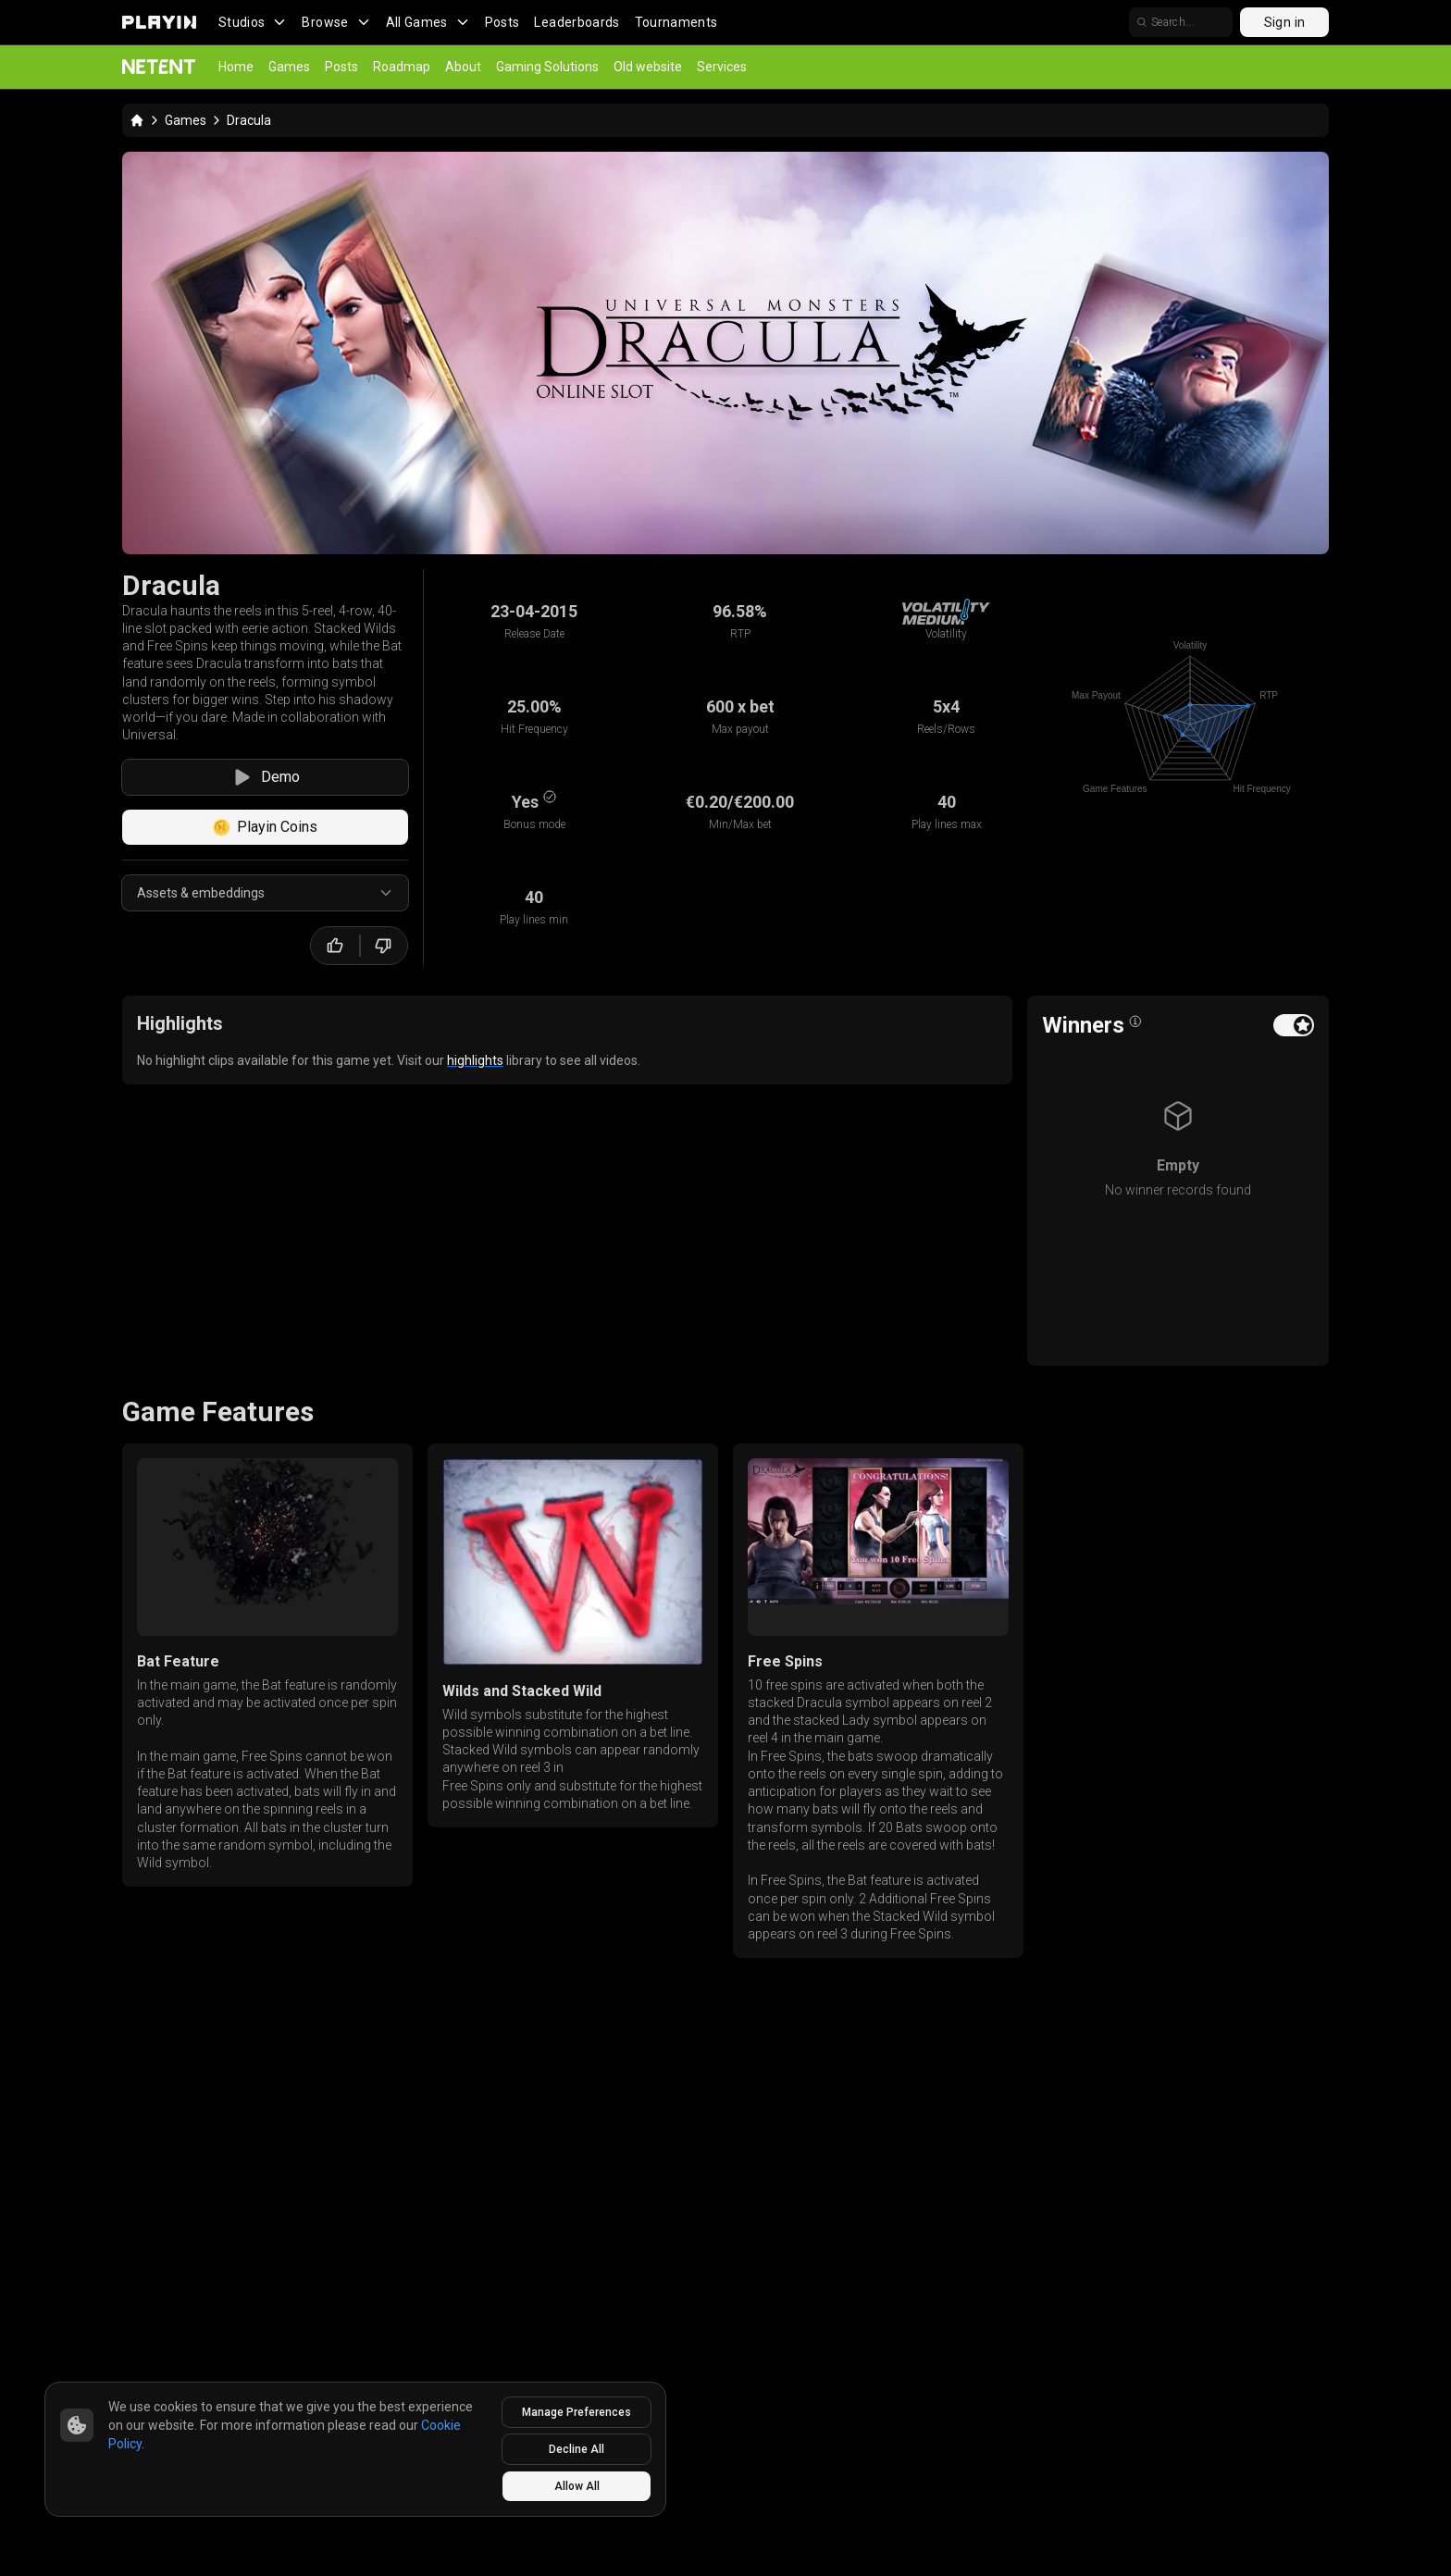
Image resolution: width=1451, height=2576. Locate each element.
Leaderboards (576, 22)
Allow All (577, 2486)
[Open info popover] (1135, 1021)
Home (236, 66)
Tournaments (676, 22)
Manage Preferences (576, 2412)
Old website (648, 66)
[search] (1181, 22)
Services (722, 66)
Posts (502, 22)
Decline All (576, 2449)
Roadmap (401, 66)
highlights (475, 1060)
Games (289, 66)
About (463, 66)
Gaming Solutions (547, 66)
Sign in (1284, 22)
